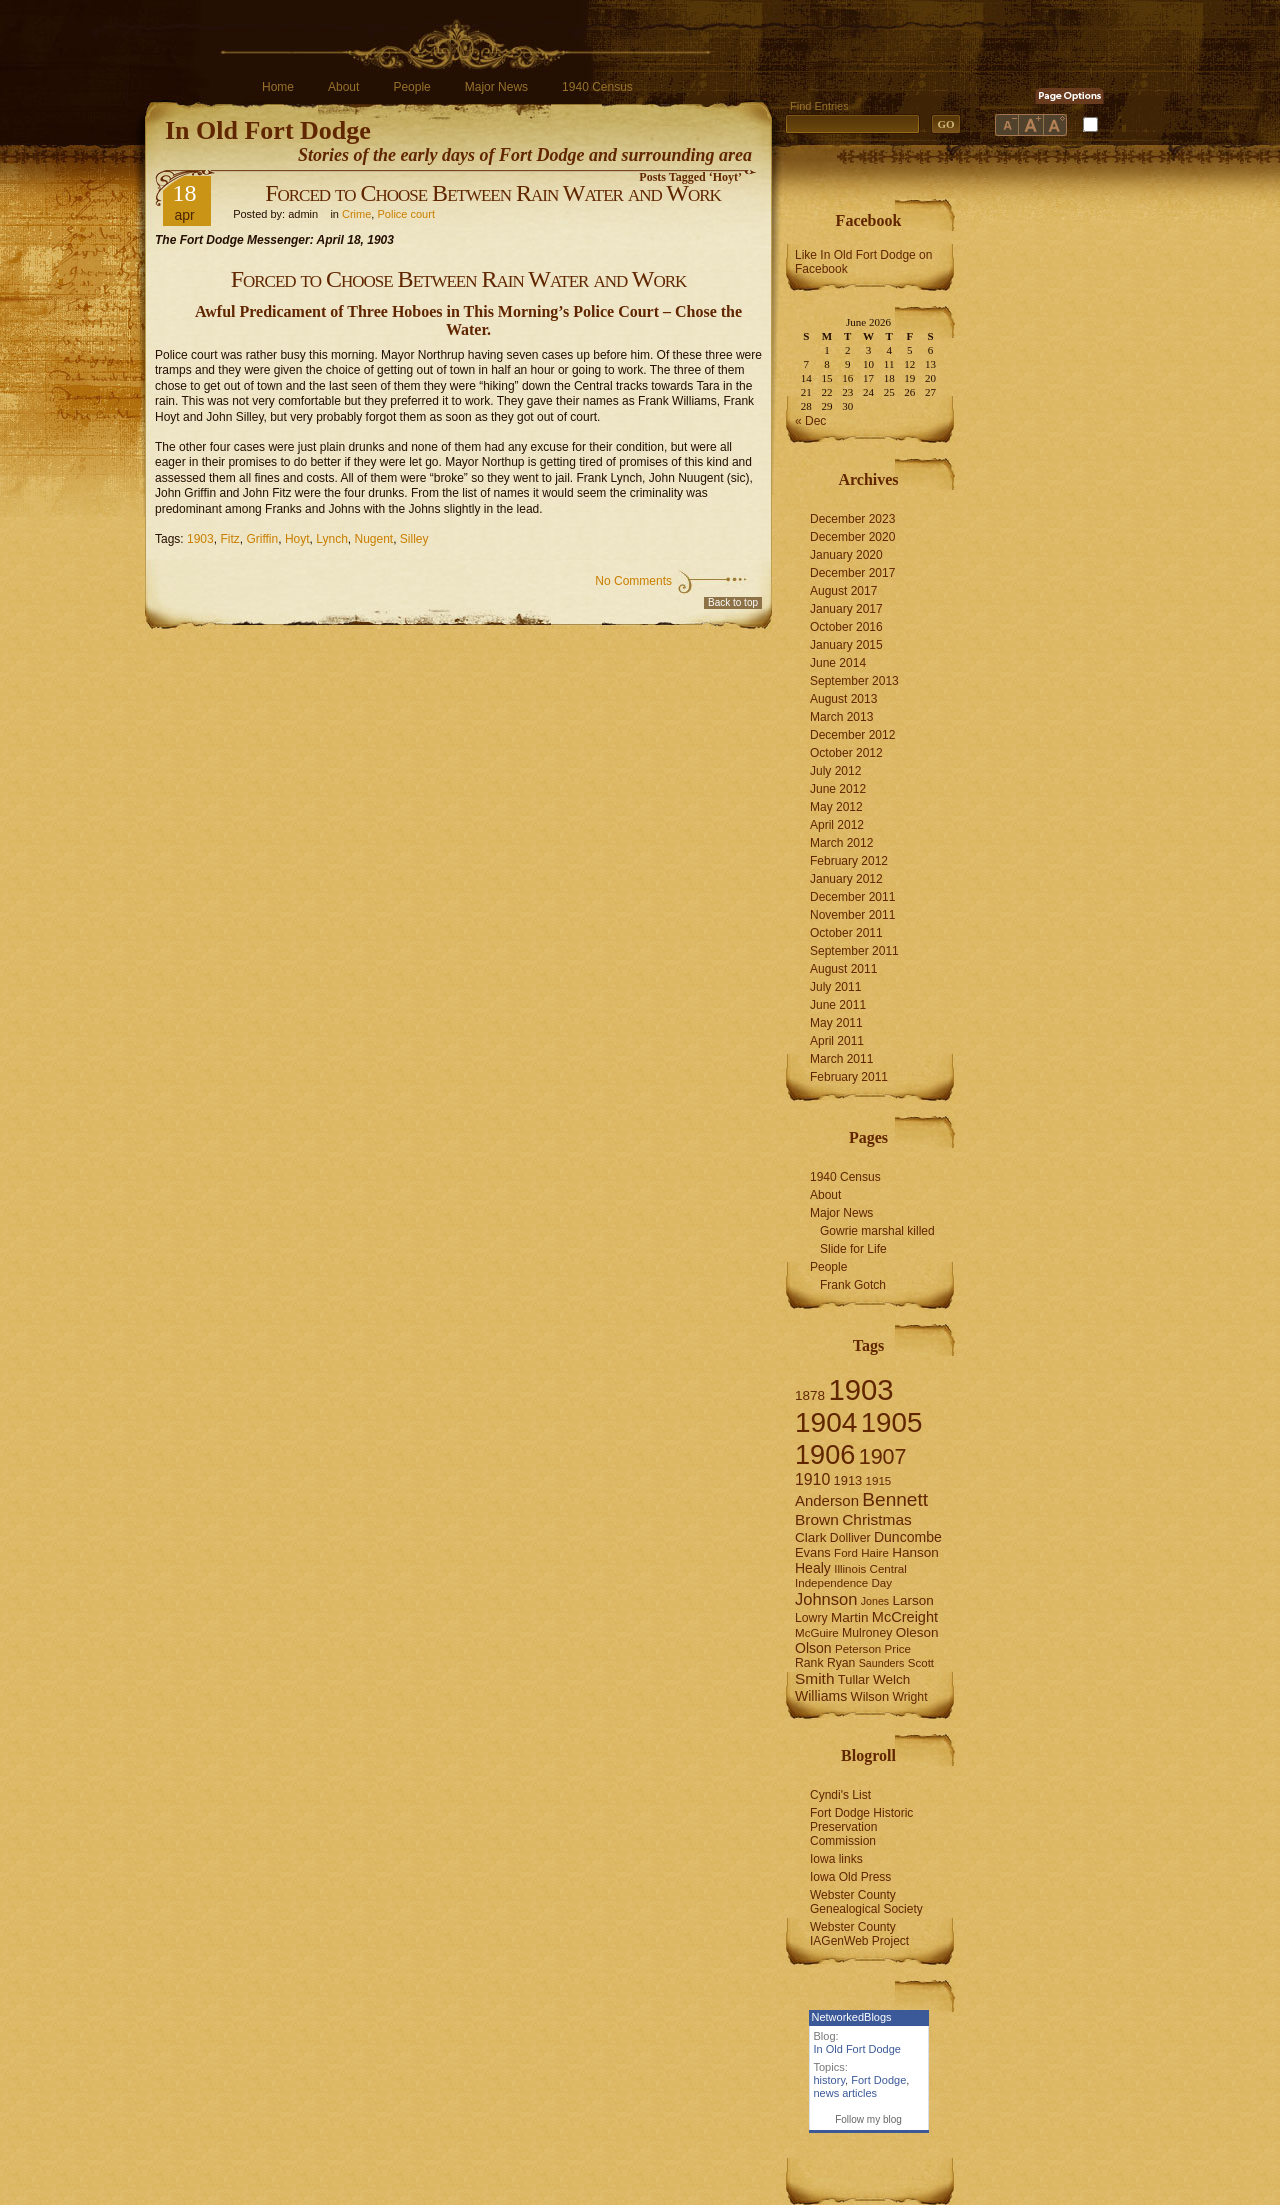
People (411, 87)
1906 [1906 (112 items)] (825, 1454)
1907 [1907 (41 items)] (883, 1456)
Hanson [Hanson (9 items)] (915, 1552)
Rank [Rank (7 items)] (809, 1663)
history (830, 2080)
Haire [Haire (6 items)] (875, 1553)
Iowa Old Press (850, 1877)
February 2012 (849, 861)
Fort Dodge (878, 2080)
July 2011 (835, 987)
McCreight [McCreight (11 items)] (905, 1617)
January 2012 (846, 879)
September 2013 (854, 681)
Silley (414, 539)
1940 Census (597, 87)
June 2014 (838, 663)
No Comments (633, 581)
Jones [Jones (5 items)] (875, 1601)
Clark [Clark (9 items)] (811, 1537)
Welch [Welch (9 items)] (891, 1679)
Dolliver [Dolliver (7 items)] (850, 1538)
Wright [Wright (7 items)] (909, 1697)
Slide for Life (853, 1249)
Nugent (373, 539)
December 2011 (852, 897)
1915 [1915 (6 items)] (879, 1481)
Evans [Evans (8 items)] (813, 1552)
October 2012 (846, 753)
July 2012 (835, 771)
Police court (405, 214)
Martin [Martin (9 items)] (850, 1617)
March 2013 (841, 717)
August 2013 (843, 699)
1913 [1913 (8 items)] (848, 1480)
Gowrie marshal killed (877, 1231)
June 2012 (838, 789)
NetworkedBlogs (852, 2017)
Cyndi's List (840, 1795)
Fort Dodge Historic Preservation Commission (861, 1827)
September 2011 (854, 951)
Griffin (262, 539)
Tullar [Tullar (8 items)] (854, 1679)
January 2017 (846, 609)
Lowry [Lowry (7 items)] (811, 1618)
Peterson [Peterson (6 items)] (858, 1649)
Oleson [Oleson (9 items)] (917, 1632)
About (343, 87)
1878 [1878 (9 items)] (810, 1395)
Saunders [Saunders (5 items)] (882, 1663)
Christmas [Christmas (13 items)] (877, 1519)
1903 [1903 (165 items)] (860, 1389)
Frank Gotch (853, 1285)
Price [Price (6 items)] (898, 1649)
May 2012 (836, 807)
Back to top (733, 602)
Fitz (229, 539)
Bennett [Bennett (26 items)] (895, 1499)
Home (278, 87)
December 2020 (852, 537)
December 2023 (852, 519)
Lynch (332, 539)
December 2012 (852, 735)
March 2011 (841, 1059)
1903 (200, 539)
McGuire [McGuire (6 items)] (817, 1633)
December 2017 (852, 573)
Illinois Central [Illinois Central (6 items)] (870, 1569)
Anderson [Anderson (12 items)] (827, 1500)
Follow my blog (868, 2119)
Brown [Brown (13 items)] (817, 1519)
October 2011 (846, 933)
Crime (356, 214)
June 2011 (838, 1005)
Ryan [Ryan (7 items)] (841, 1663)
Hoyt (297, 539)
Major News (496, 87)
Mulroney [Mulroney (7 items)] (867, 1633)
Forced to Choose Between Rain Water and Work (493, 193)
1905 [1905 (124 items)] (892, 1422)
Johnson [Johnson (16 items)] (826, 1599)
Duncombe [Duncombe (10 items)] (908, 1537)
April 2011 (837, 1041)
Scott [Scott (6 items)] (921, 1663)
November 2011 (852, 915)
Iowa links (836, 1859)
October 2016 (846, 627)
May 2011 (836, 1023)
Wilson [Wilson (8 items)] (870, 1696)
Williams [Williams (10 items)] (821, 1696)
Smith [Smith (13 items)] (815, 1678)
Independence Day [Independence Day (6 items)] (843, 1583)
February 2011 (849, 1077)
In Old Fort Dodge (268, 130)
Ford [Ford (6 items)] (846, 1553)
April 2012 (837, 825)
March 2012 (841, 843)
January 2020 (846, 555)
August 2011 (843, 969)
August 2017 (843, 591)
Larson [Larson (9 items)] (913, 1600)
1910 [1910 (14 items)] (812, 1479)
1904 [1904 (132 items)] (826, 1422)
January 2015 (846, 645)
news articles (846, 2093)
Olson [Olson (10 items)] (813, 1648)
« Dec (810, 421)
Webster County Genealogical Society (866, 1902)
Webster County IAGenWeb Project (859, 1934)
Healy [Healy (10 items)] (813, 1568)
